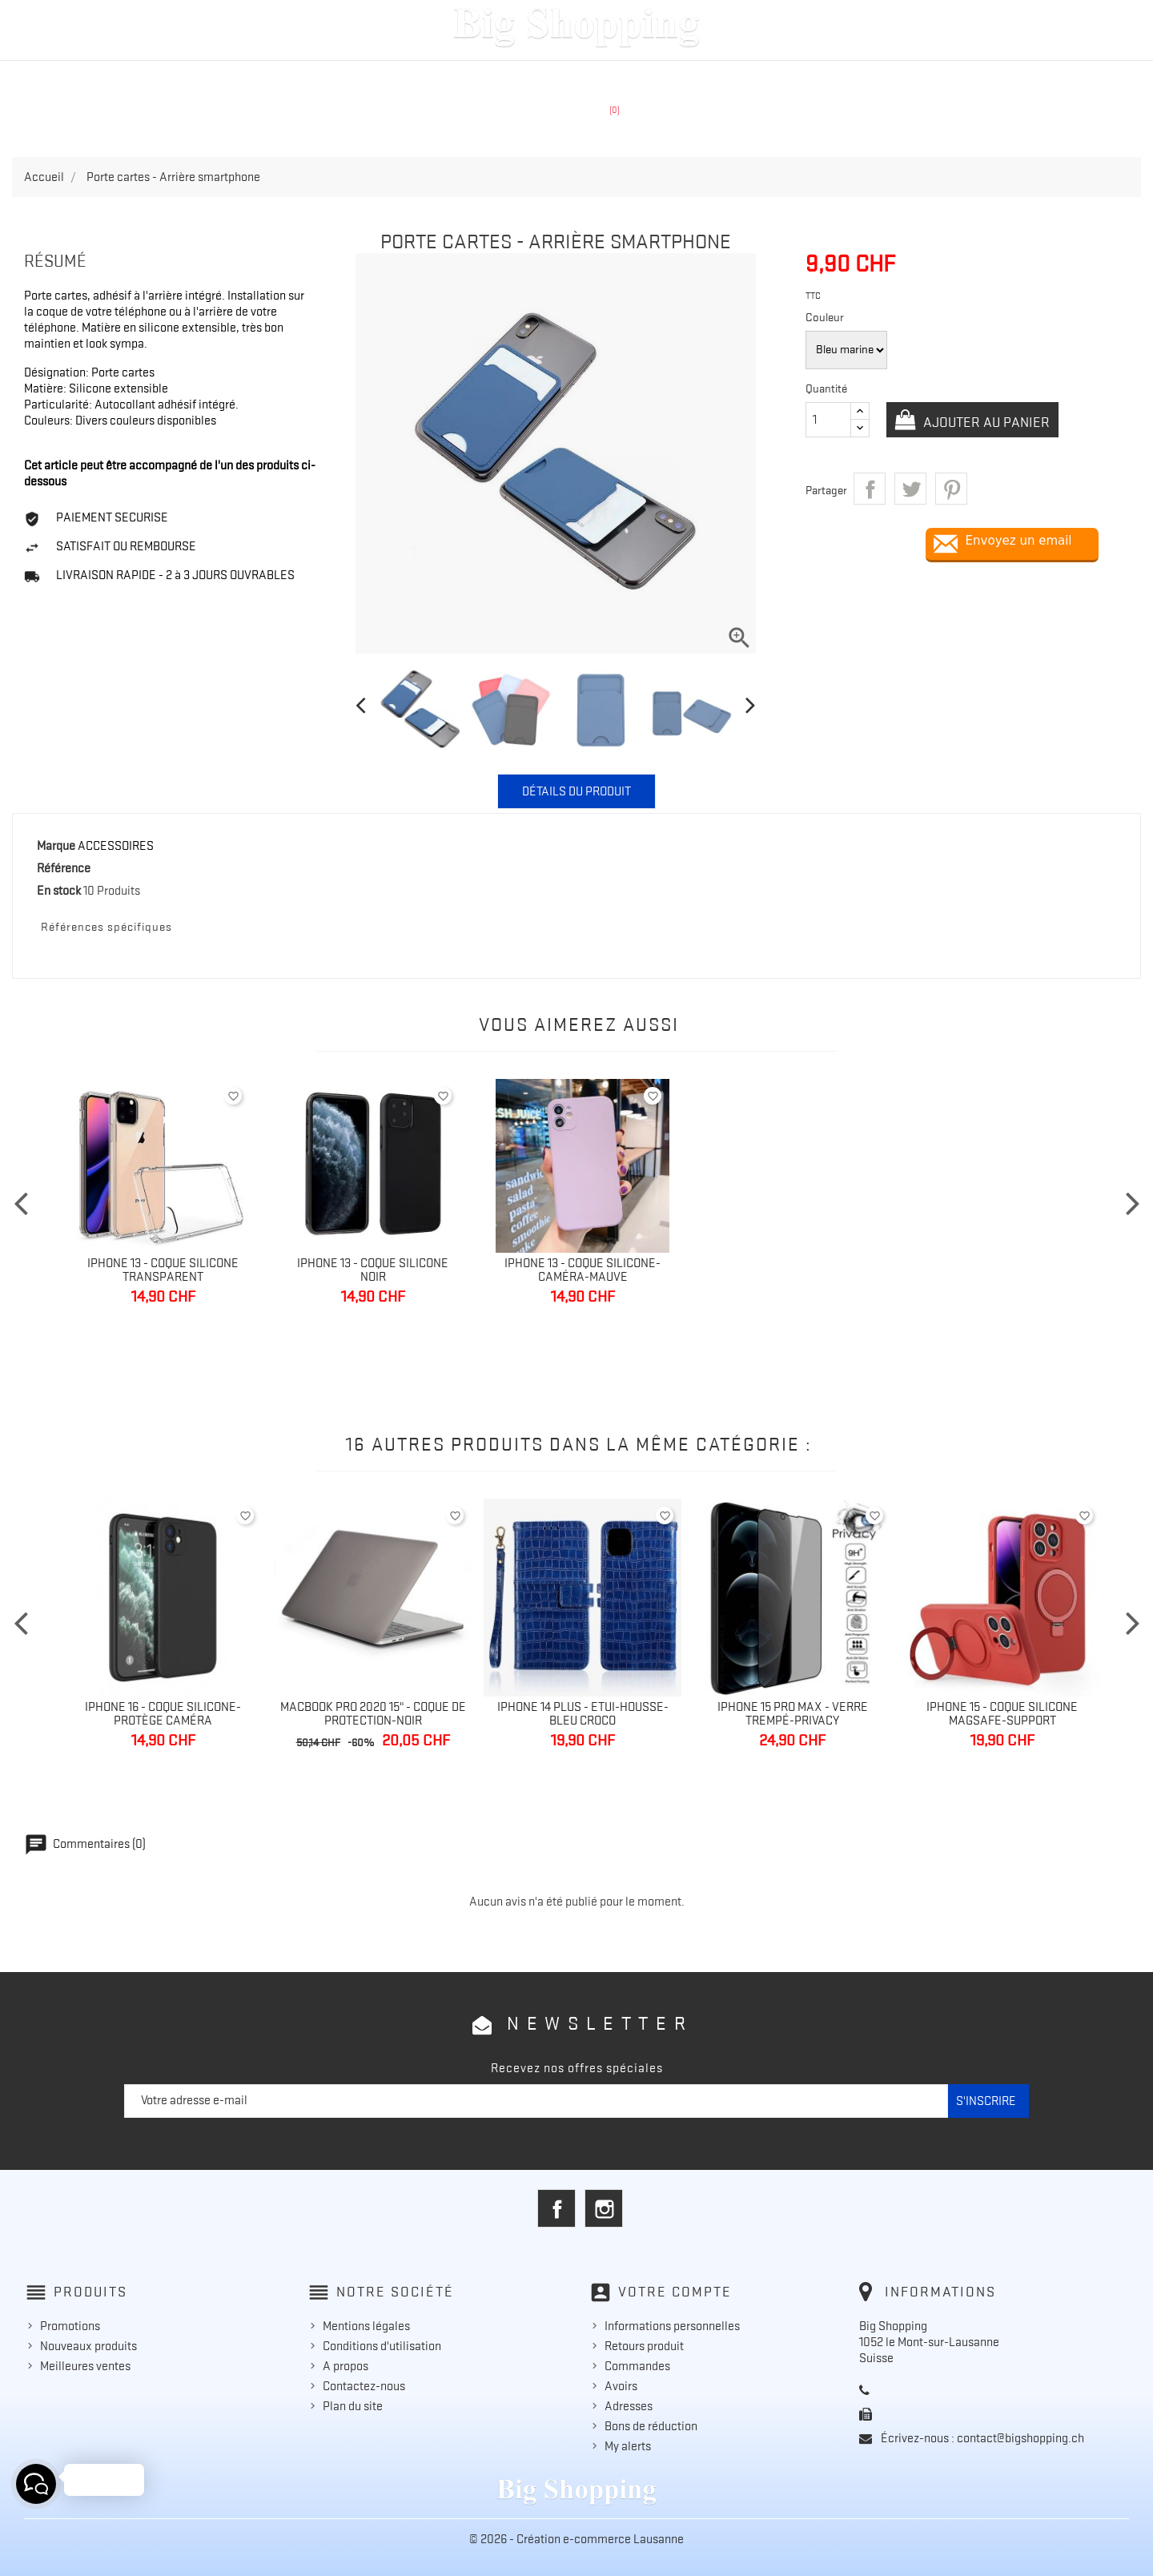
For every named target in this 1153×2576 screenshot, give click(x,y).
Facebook (556, 2208)
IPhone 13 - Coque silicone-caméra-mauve (582, 1270)
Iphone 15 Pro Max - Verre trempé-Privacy (792, 1714)
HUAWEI (597, 78)
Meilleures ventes (85, 2366)
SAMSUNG (514, 78)
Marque (56, 846)
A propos (345, 2366)
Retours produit (644, 2346)
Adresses (629, 2406)
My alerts (628, 2446)
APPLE (436, 78)
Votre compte (675, 2292)
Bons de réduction (651, 2426)
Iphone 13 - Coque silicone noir (372, 1270)
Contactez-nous (364, 2386)
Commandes (637, 2366)
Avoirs (621, 2386)
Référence (63, 868)
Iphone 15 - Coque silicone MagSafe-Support (1002, 1714)
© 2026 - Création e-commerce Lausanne (576, 2539)
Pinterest (951, 488)
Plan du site (353, 2406)
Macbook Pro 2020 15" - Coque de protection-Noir (373, 1714)
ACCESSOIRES (694, 78)
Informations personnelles (672, 2326)
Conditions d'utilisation (382, 2346)
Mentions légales (366, 2326)
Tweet (910, 488)
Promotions (70, 2326)
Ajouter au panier (985, 422)
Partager (869, 488)
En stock (59, 890)
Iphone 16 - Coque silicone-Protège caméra (163, 1714)
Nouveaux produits (88, 2346)
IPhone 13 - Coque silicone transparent (163, 1270)
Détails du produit (576, 791)
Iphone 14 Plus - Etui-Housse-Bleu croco (583, 1714)
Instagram (603, 2208)
